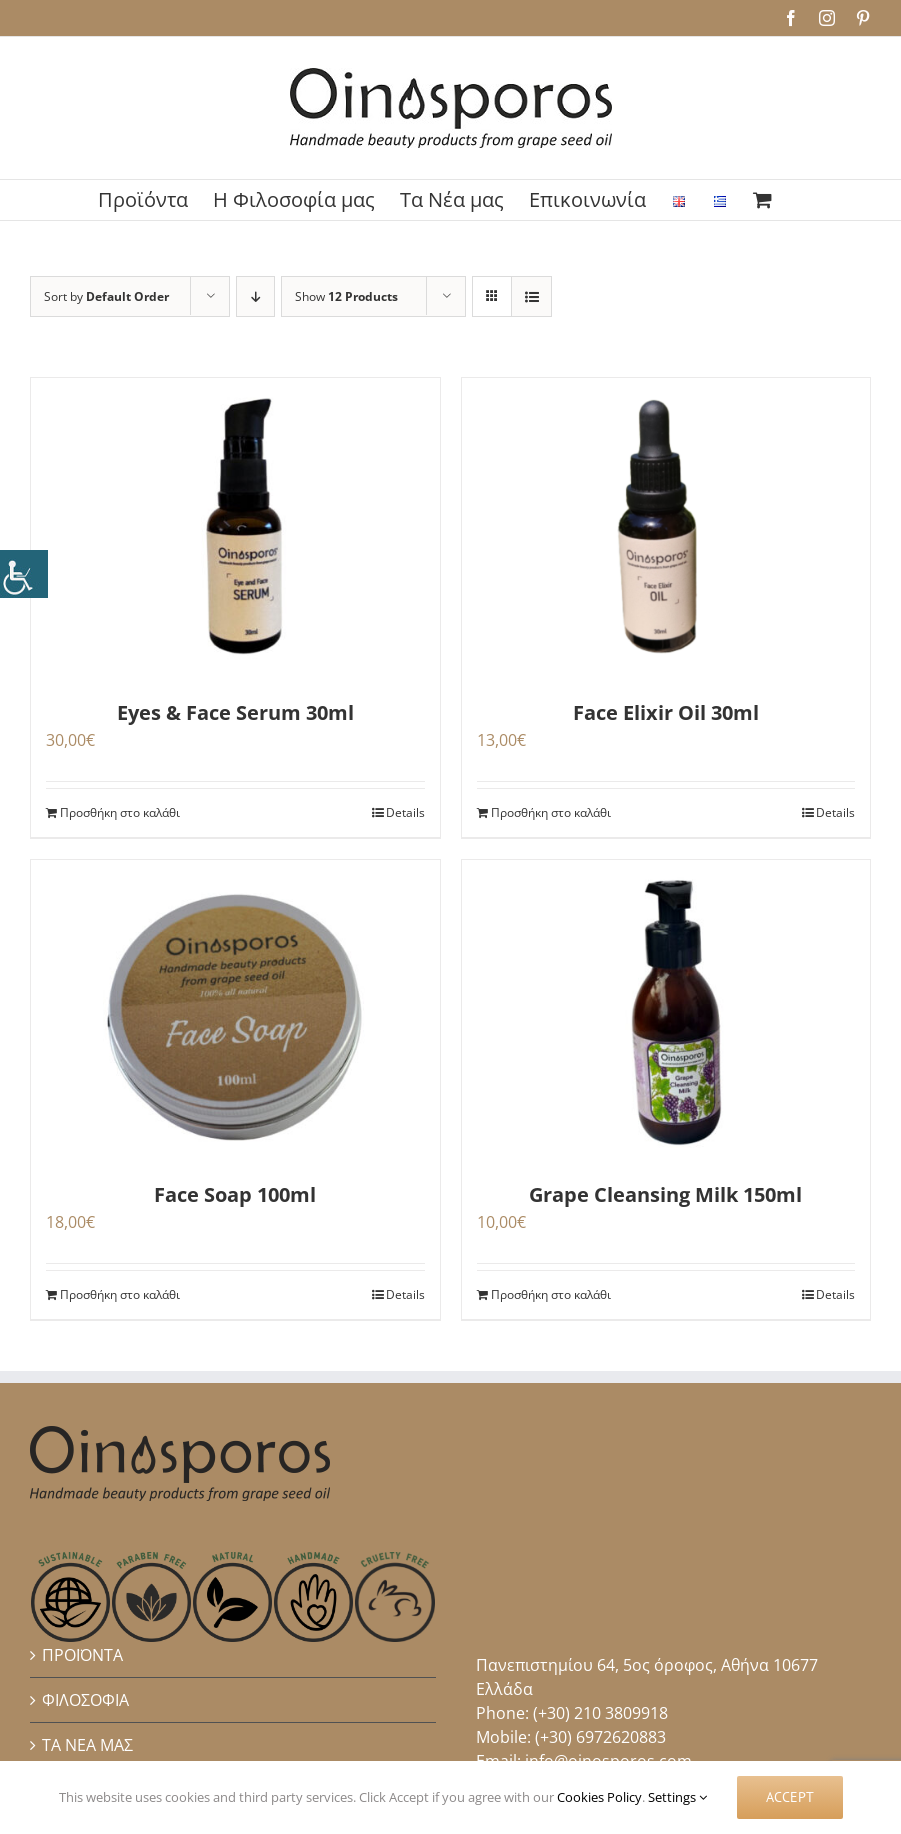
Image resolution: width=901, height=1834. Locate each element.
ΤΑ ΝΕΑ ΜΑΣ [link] (87, 1745)
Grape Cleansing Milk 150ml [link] (665, 1194)
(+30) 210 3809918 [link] (600, 1713)
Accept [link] (790, 1797)
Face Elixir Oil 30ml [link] (666, 712)
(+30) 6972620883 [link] (600, 1737)
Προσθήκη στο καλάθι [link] (120, 812)
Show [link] (346, 296)
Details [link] (405, 812)
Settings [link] (677, 1797)
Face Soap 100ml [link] (235, 1194)
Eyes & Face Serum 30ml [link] (235, 712)
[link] (24, 574)
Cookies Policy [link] (599, 1797)
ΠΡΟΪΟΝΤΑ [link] (82, 1655)
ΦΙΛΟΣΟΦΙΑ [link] (85, 1700)
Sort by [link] (106, 296)
